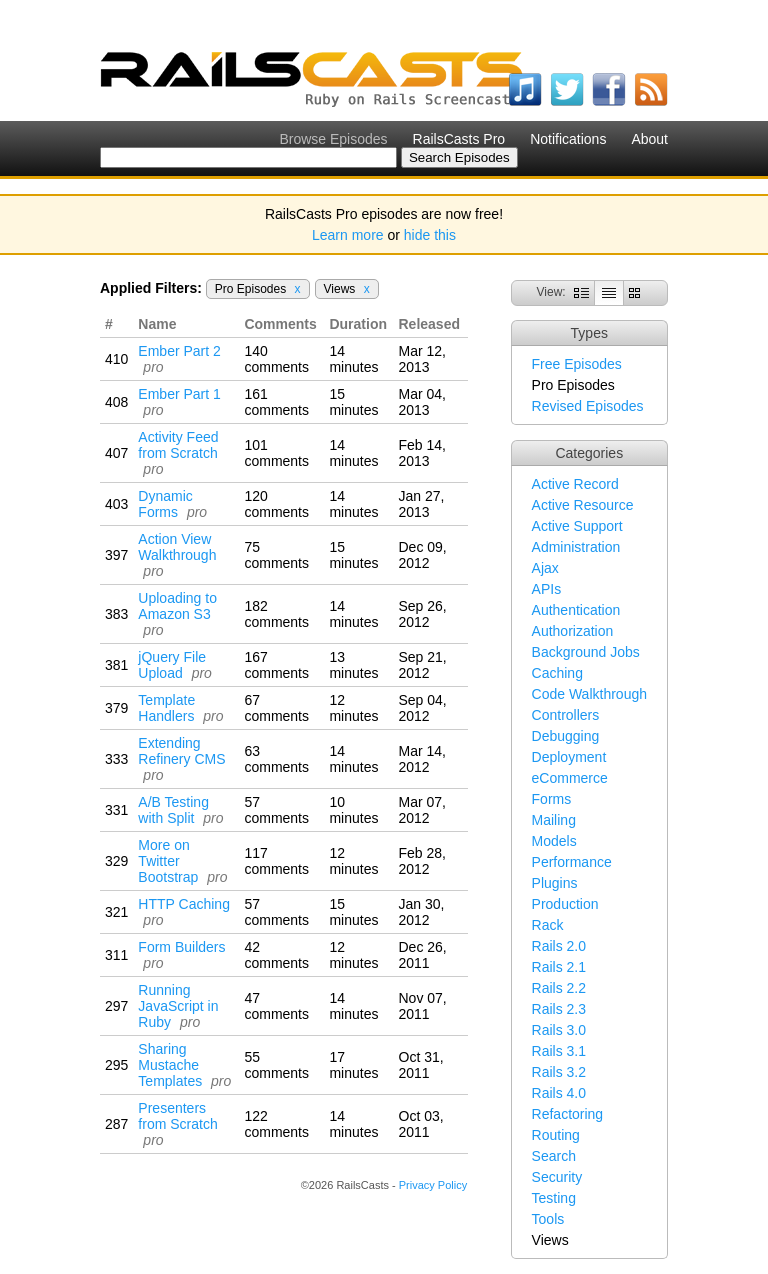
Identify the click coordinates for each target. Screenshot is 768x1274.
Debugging (566, 736)
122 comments (276, 1124)
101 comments (276, 453)
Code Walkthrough (589, 694)
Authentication (576, 610)
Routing (556, 1135)
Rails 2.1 (559, 967)
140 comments (276, 359)
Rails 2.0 (559, 946)
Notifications (568, 139)
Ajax (545, 568)
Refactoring (568, 1114)
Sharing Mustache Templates (170, 1065)
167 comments (276, 665)
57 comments (276, 810)
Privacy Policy (433, 1185)
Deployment (569, 757)
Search (554, 1156)
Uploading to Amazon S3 (177, 606)
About (649, 139)
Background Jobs (586, 652)
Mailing (554, 820)
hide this (430, 235)
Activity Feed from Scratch (178, 445)
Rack (548, 925)
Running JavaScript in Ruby (178, 1006)
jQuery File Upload (172, 665)
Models (554, 841)
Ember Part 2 (179, 351)
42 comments (276, 955)
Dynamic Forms (165, 504)
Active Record (575, 484)
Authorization (573, 631)
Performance (572, 862)
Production (565, 904)
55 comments (276, 1065)
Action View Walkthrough (177, 547)
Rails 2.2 (559, 988)
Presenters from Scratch (177, 1116)
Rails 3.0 (559, 1030)
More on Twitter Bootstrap (168, 861)
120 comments (276, 504)
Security (557, 1177)
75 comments (276, 555)
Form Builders (181, 947)
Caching (557, 673)
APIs (547, 589)
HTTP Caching (184, 904)
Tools (548, 1219)
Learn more (348, 235)
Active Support (577, 526)
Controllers (566, 715)
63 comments (276, 759)
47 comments (276, 1006)
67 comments (276, 708)
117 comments (276, 861)
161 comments (276, 402)
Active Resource (583, 505)
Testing (554, 1198)
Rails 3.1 (559, 1051)
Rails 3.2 (559, 1072)
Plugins (555, 883)
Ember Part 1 (179, 394)
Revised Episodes (588, 406)
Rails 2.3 (559, 1009)
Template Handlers (166, 708)
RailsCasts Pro (459, 139)
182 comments (276, 614)
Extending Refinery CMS (181, 751)
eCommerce (570, 778)
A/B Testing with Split (173, 810)
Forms (552, 799)
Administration (576, 547)
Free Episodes (577, 364)
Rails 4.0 (559, 1093)
